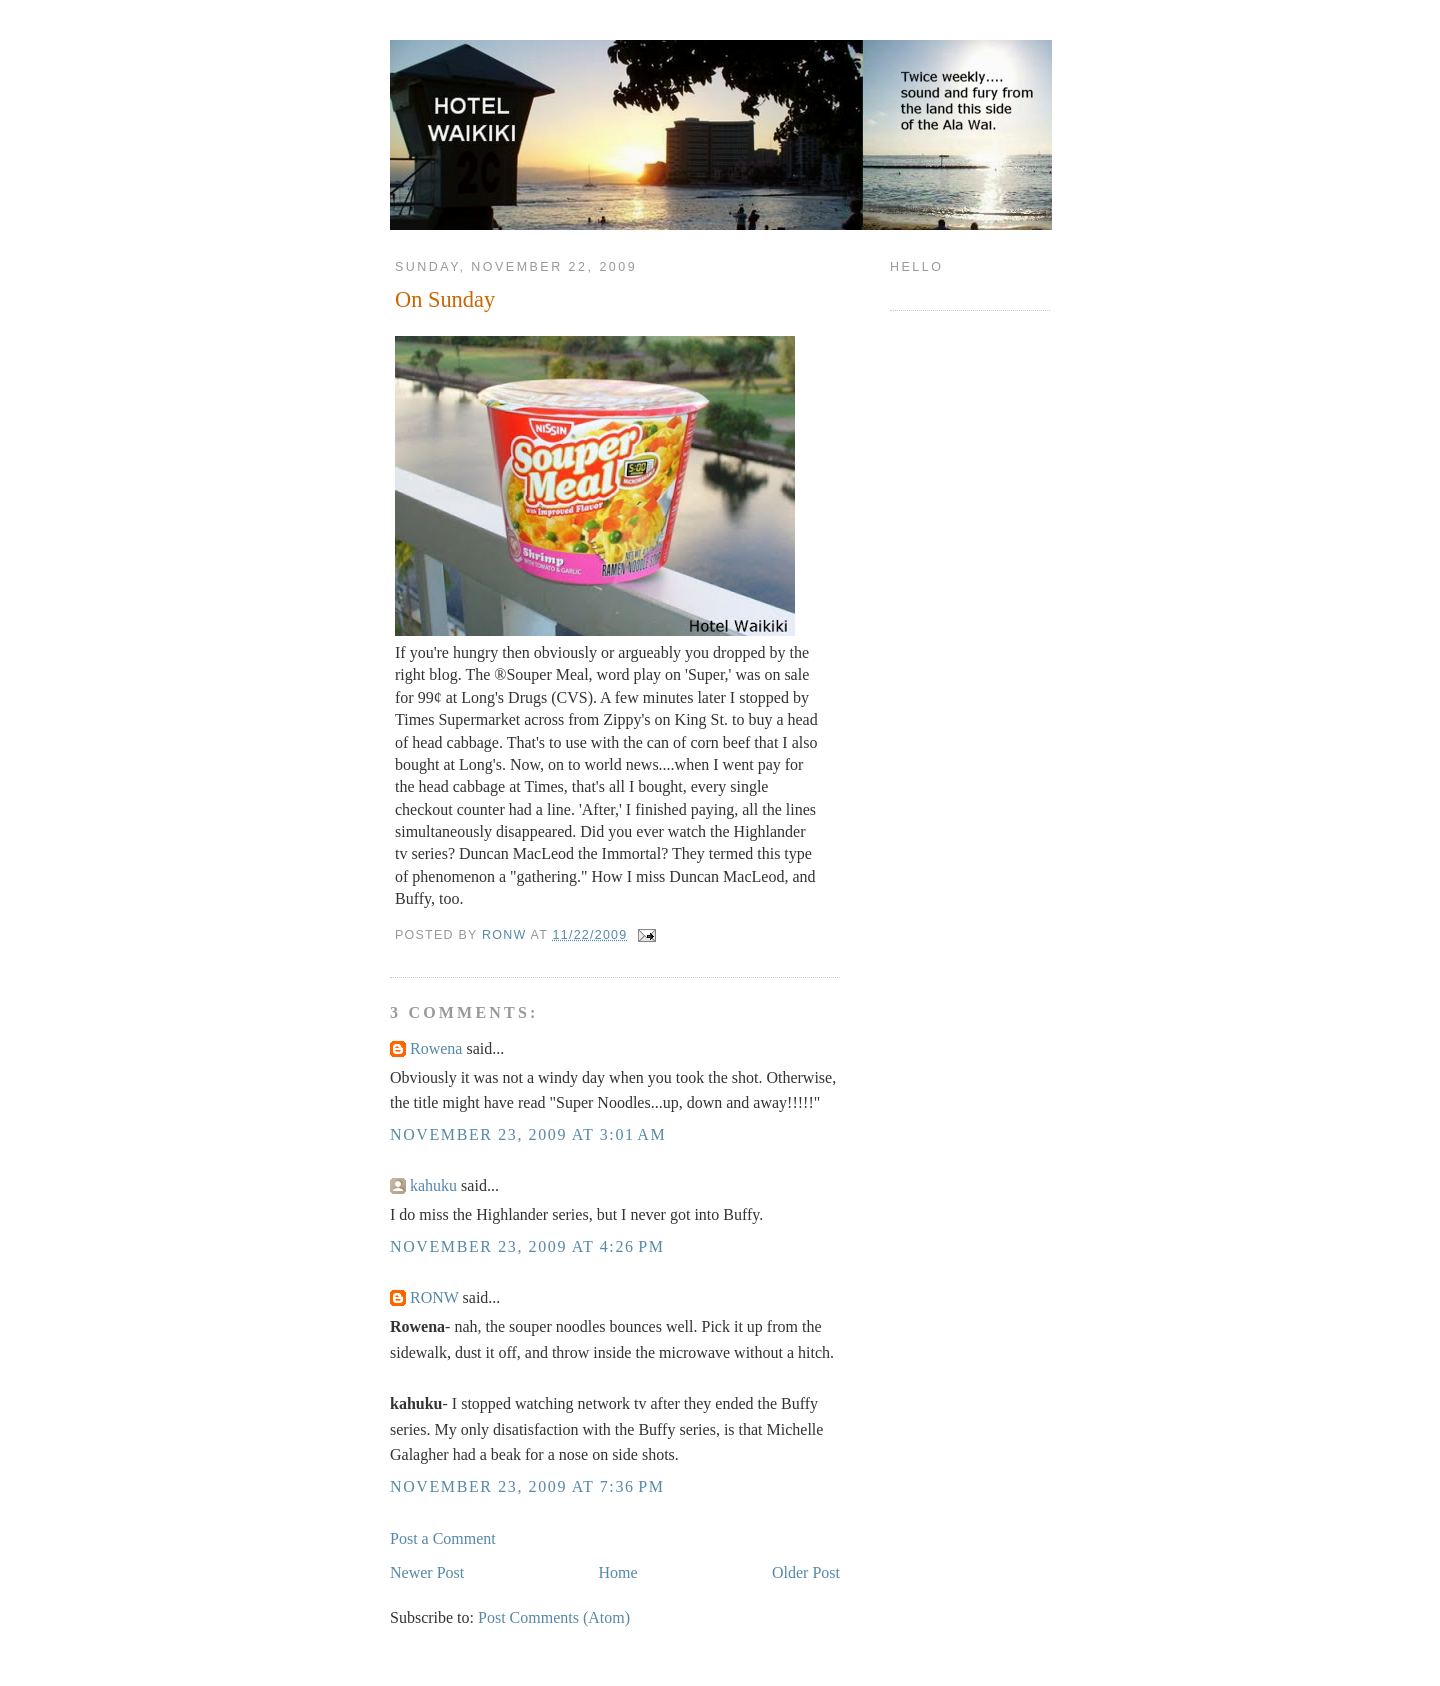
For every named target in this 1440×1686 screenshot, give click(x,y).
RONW (434, 1297)
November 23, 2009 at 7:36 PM (527, 1486)
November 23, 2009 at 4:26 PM (527, 1246)
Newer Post (427, 1572)
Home (618, 1572)
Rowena (436, 1048)
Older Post (806, 1572)
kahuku (433, 1185)
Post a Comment (443, 1538)
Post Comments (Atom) (554, 1617)
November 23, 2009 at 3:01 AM (528, 1134)
